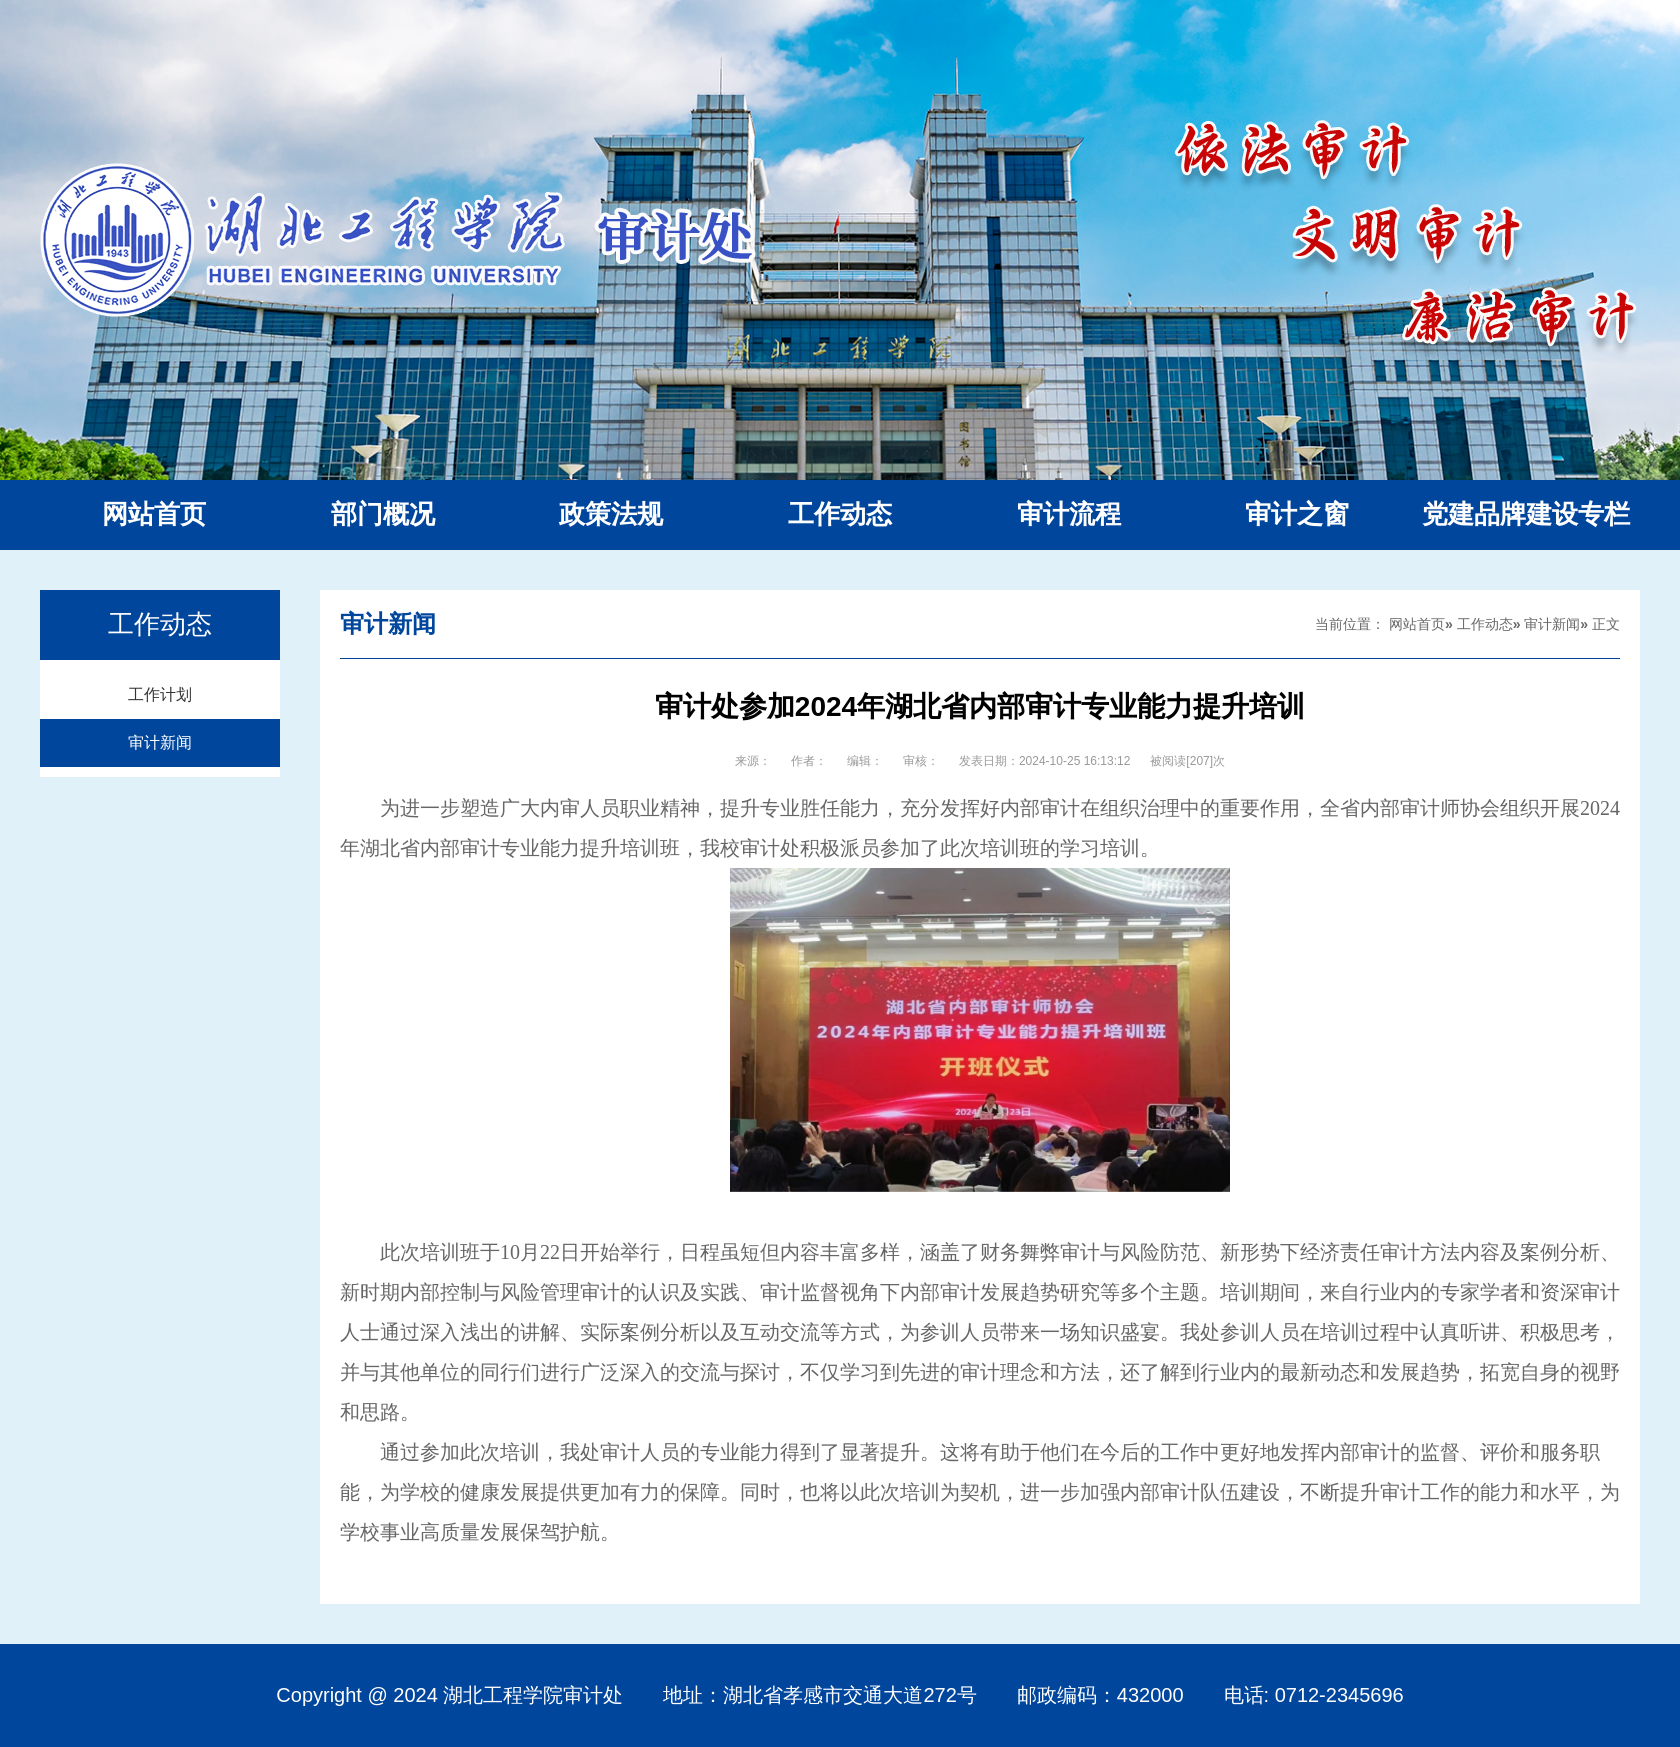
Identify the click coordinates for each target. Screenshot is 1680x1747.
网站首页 (1417, 624)
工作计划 (160, 694)
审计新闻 (160, 742)
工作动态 (1485, 624)
